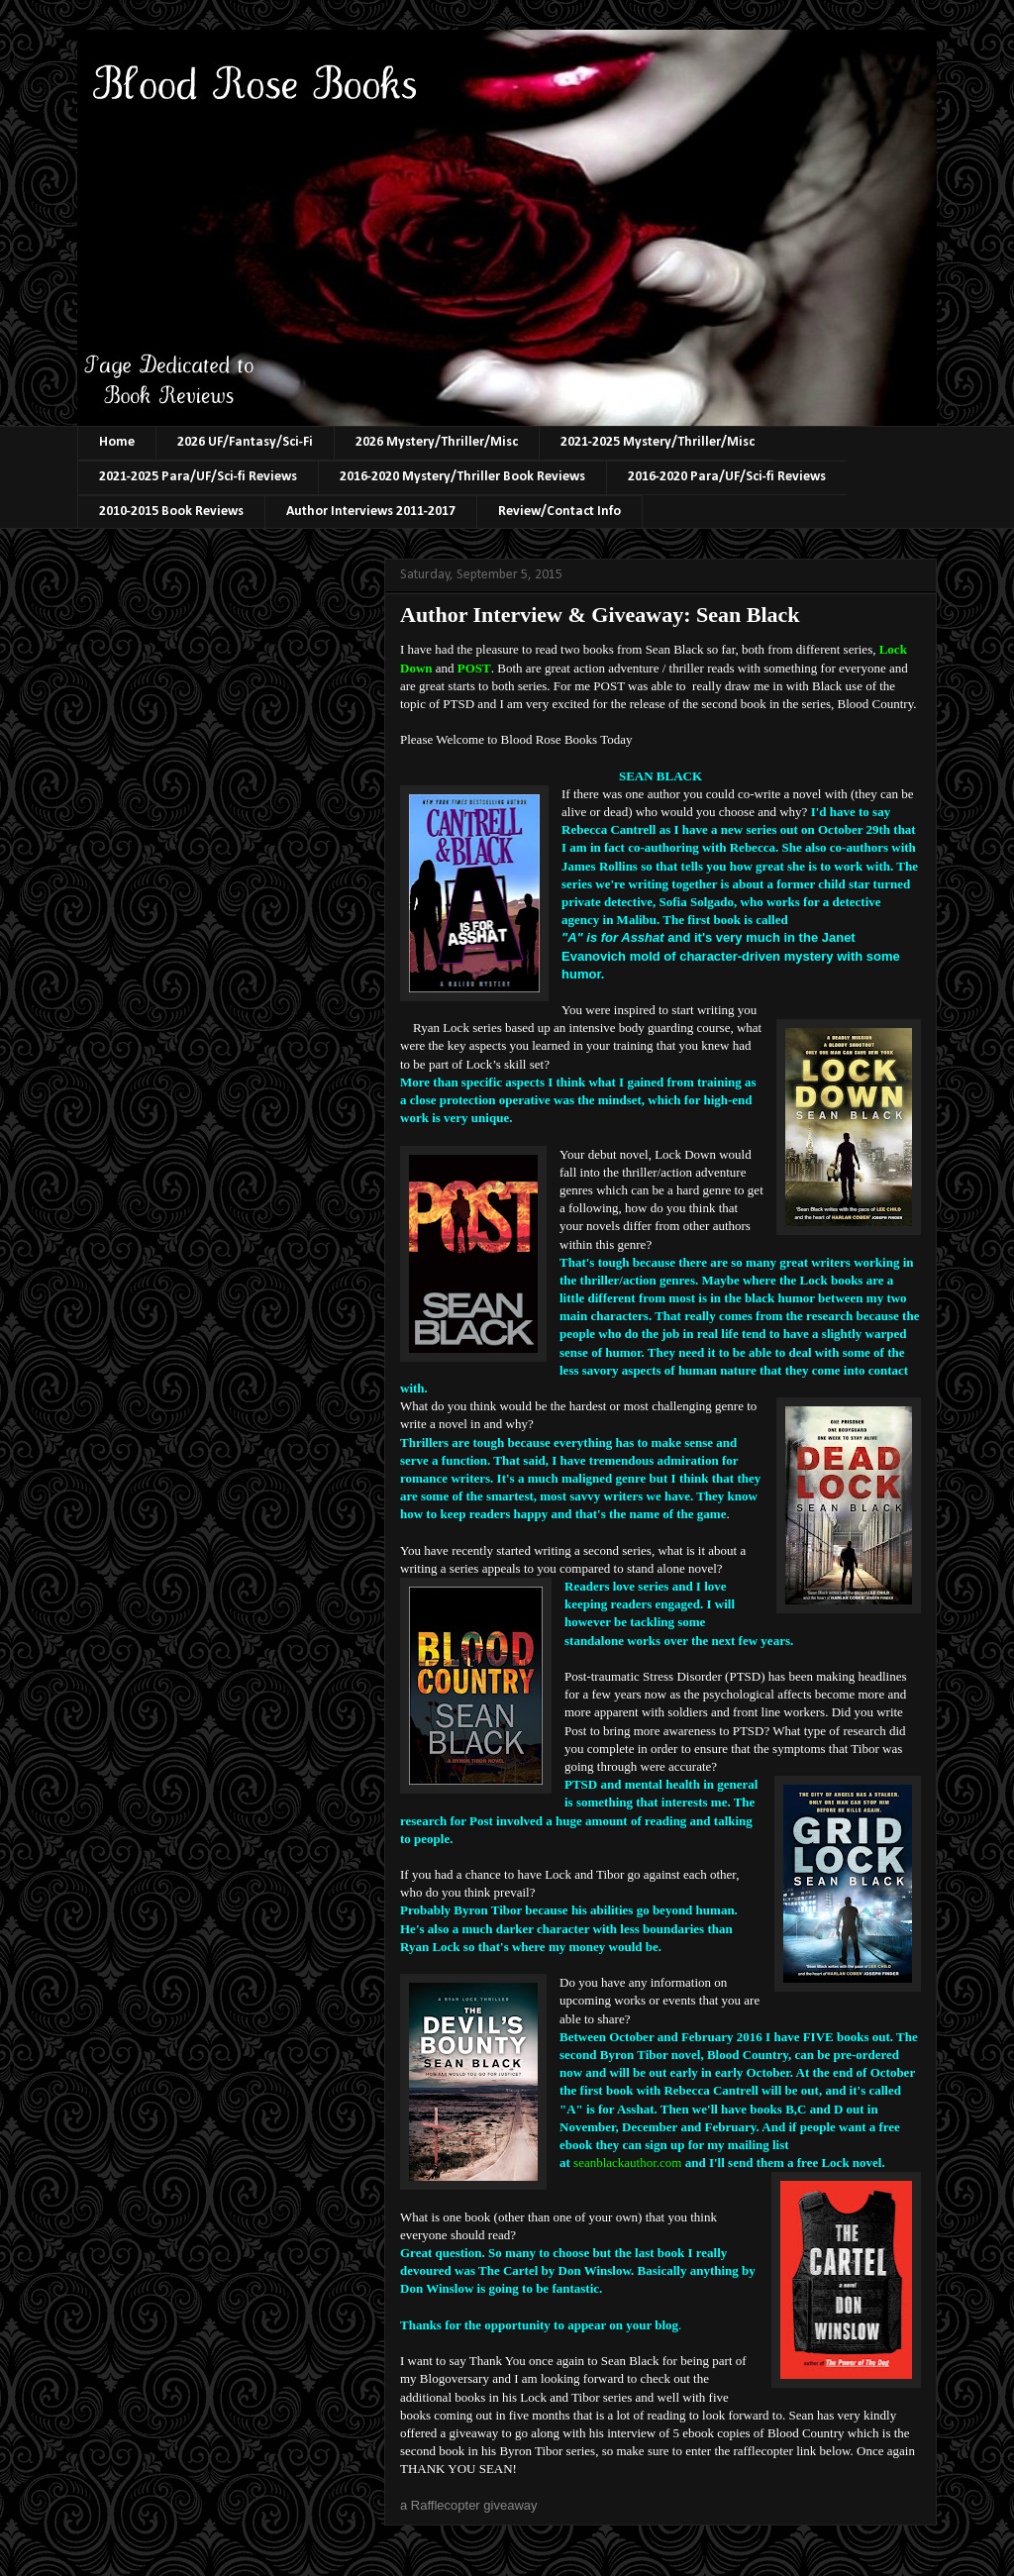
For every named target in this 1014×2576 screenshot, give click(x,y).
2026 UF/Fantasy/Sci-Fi (245, 442)
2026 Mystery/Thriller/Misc (436, 442)
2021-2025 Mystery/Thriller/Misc (657, 442)
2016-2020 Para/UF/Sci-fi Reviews (727, 476)
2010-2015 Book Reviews (171, 511)
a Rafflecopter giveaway (469, 2505)
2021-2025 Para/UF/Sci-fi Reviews (198, 476)
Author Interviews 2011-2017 (371, 511)
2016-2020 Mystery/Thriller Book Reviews (462, 476)
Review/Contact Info (559, 511)
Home (117, 442)
